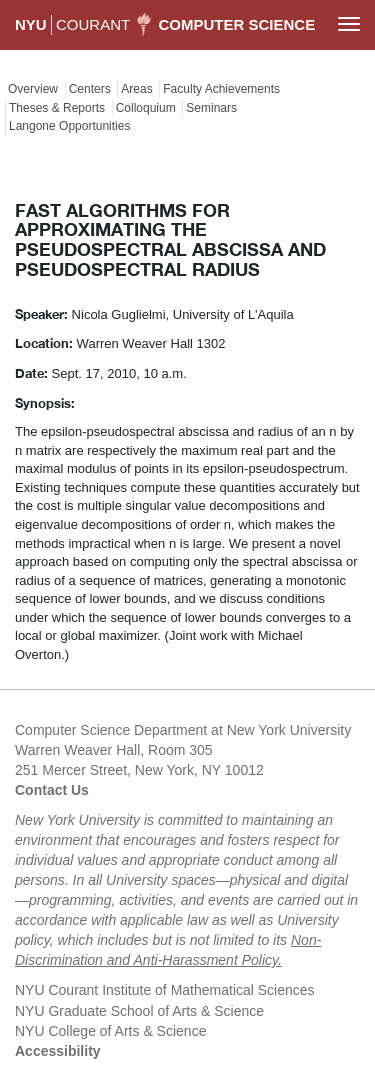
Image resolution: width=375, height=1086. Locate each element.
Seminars (211, 108)
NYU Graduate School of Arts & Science (139, 1011)
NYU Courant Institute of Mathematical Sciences (165, 990)
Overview (33, 89)
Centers (90, 89)
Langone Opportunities (69, 126)
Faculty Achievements (221, 89)
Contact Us (52, 790)
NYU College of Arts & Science (110, 1031)
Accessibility (58, 1051)
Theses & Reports (57, 108)
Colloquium (146, 108)
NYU (31, 24)
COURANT (93, 24)
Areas (136, 89)
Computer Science (237, 24)
